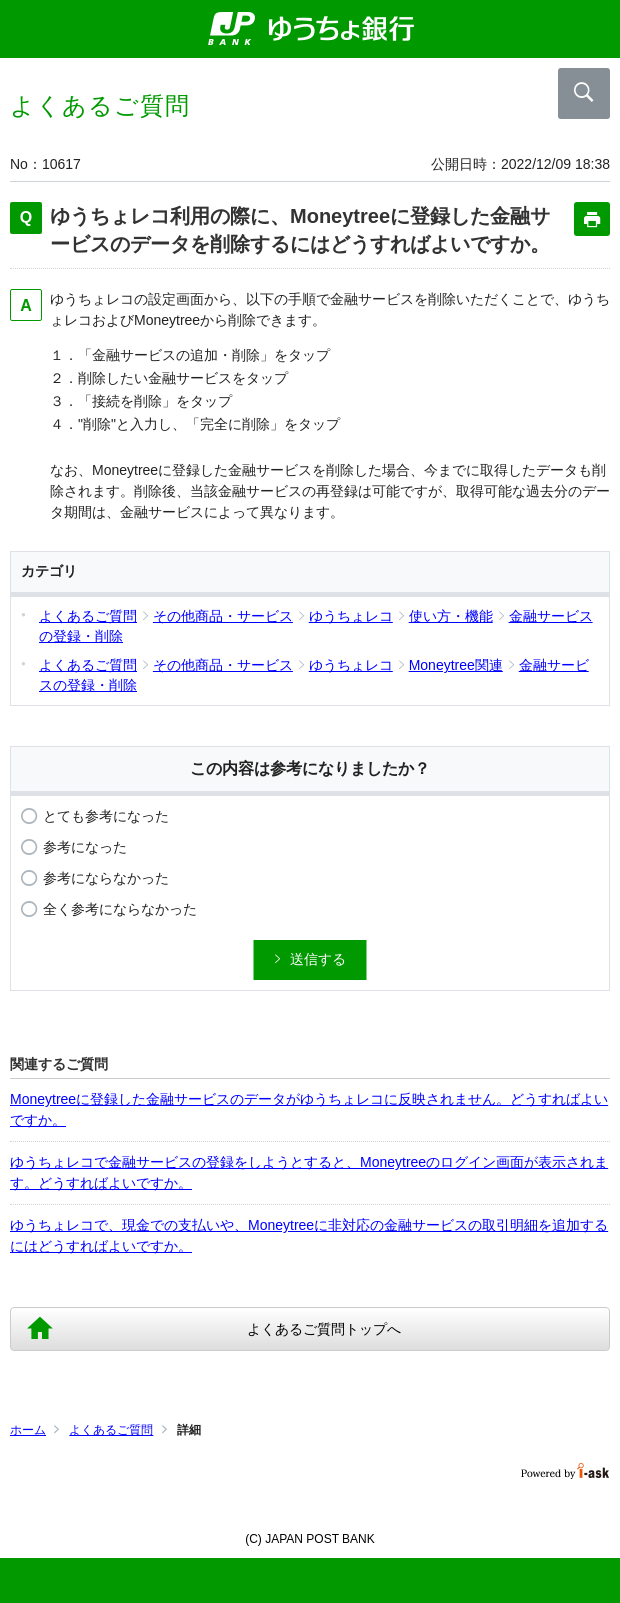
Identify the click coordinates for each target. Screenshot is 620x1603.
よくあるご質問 (111, 1430)
